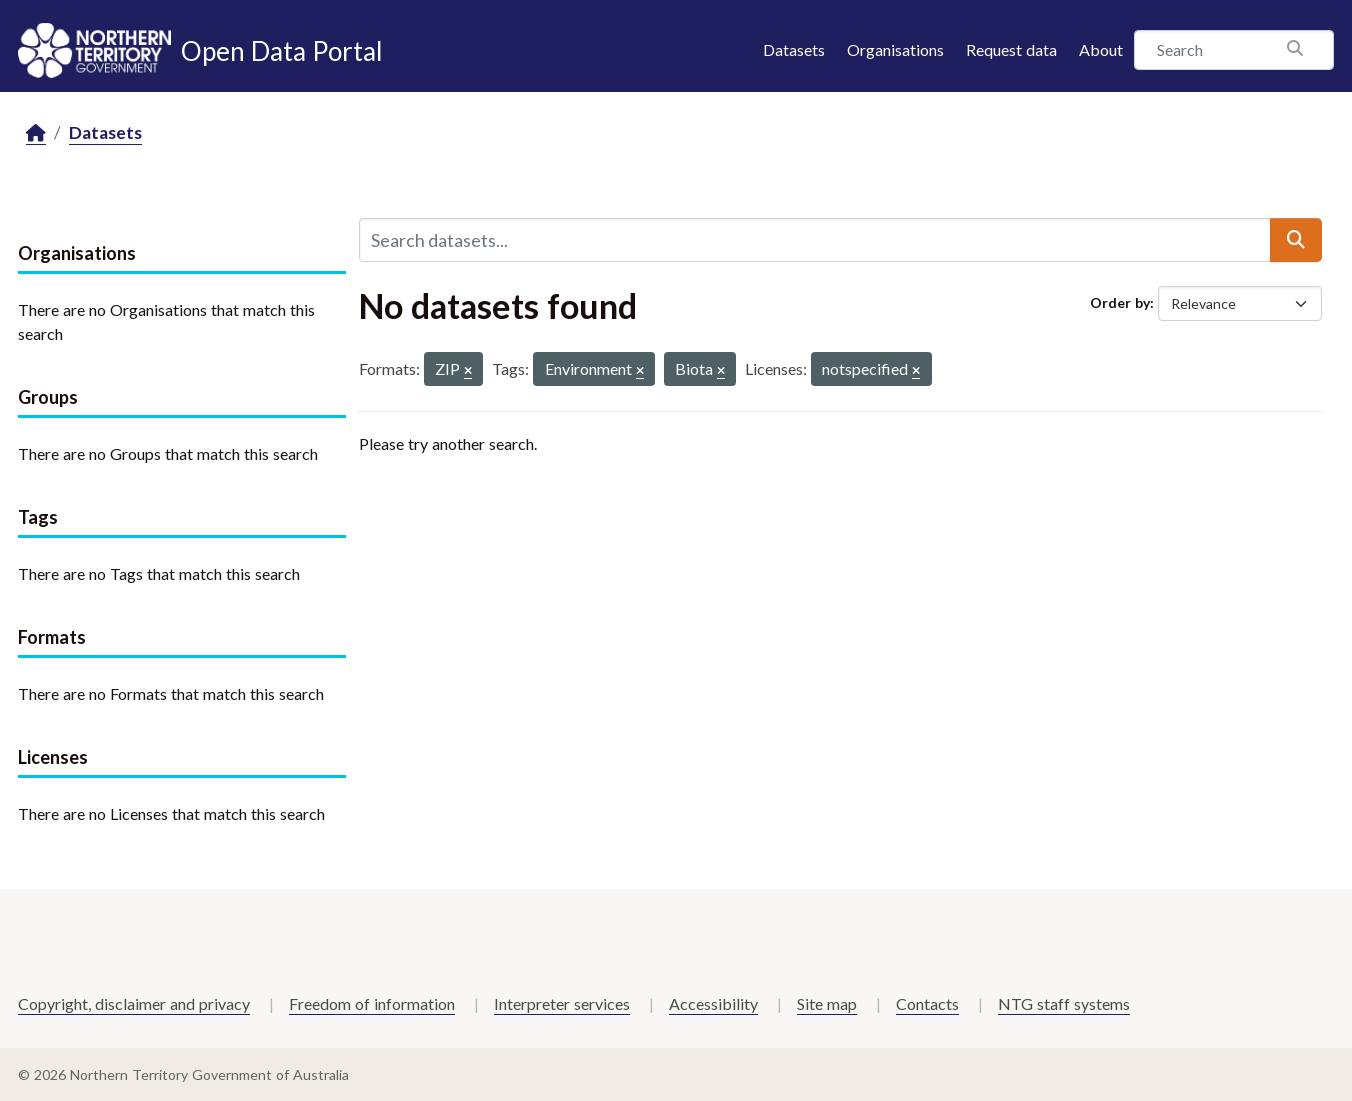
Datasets (794, 49)
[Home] (36, 133)
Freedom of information (372, 1003)
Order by (1120, 302)
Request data (1011, 49)
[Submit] (1296, 240)
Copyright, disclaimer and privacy (134, 1003)
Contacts (927, 1003)
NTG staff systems (1064, 1003)
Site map (827, 1003)
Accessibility (713, 1003)
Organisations (895, 49)
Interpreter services (562, 1003)
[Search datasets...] (815, 240)
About (1101, 49)
